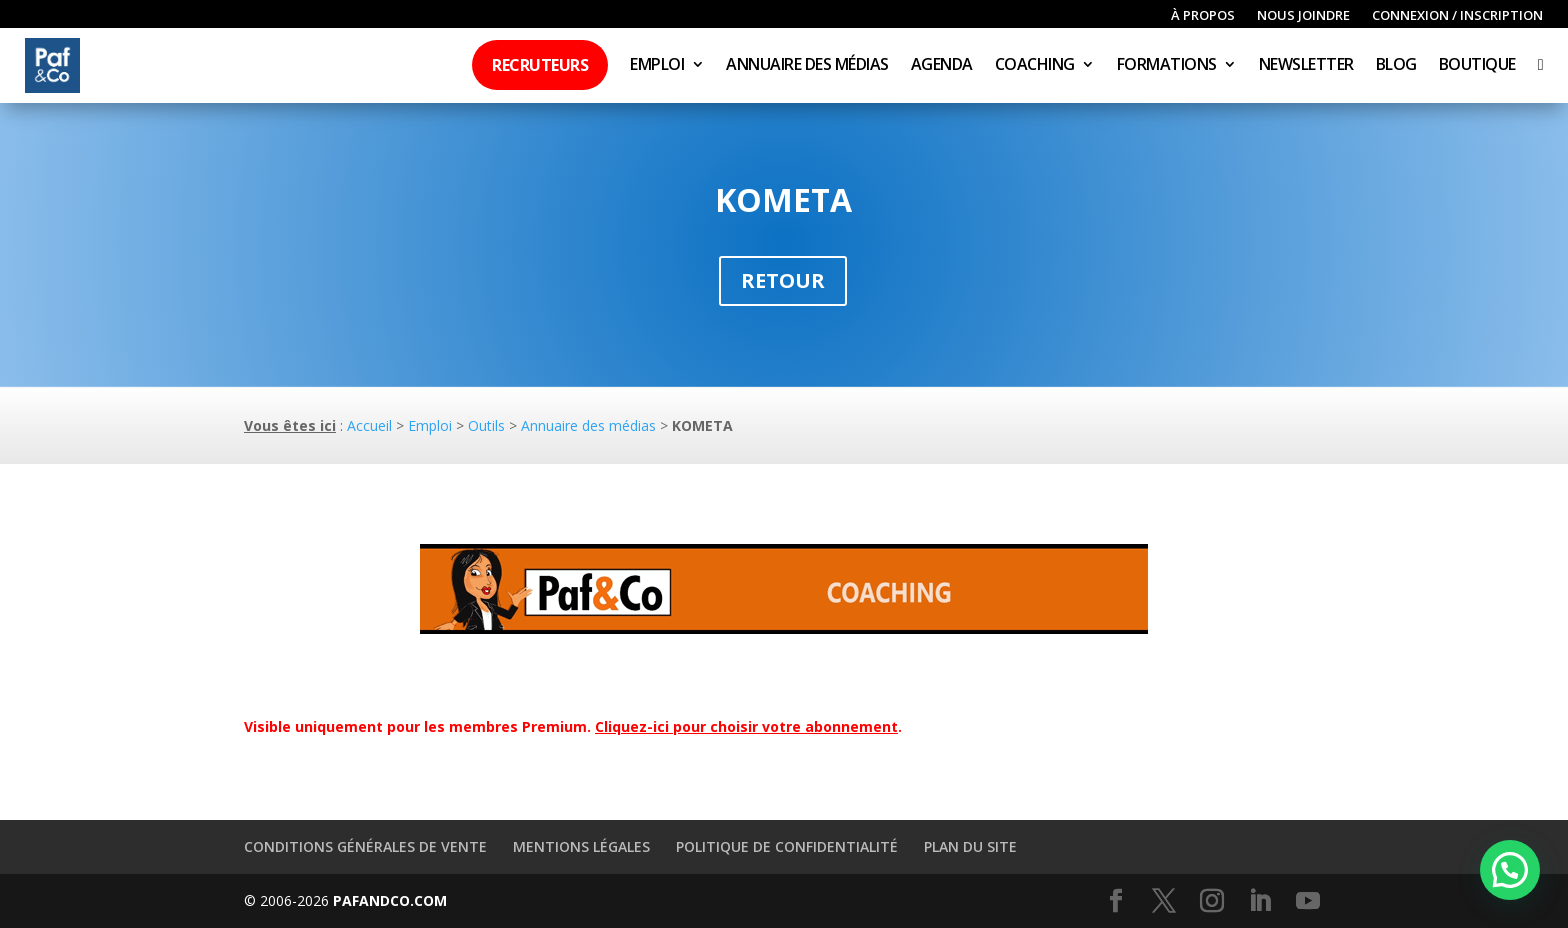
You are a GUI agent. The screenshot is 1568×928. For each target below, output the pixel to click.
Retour (783, 280)
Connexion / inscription (1457, 16)
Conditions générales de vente (365, 846)
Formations (1167, 66)
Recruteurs (540, 65)
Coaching (1035, 66)
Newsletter (1306, 66)
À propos (1203, 16)
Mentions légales (581, 846)
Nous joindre (1303, 16)
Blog (1396, 66)
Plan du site (970, 846)
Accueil (369, 425)
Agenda (942, 66)
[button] (1510, 870)
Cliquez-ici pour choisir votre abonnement (746, 726)
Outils (486, 425)
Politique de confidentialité (787, 846)
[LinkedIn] (1260, 901)
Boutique (1477, 66)
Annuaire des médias (807, 66)
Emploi (657, 66)
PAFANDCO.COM (390, 900)
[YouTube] (1308, 901)
